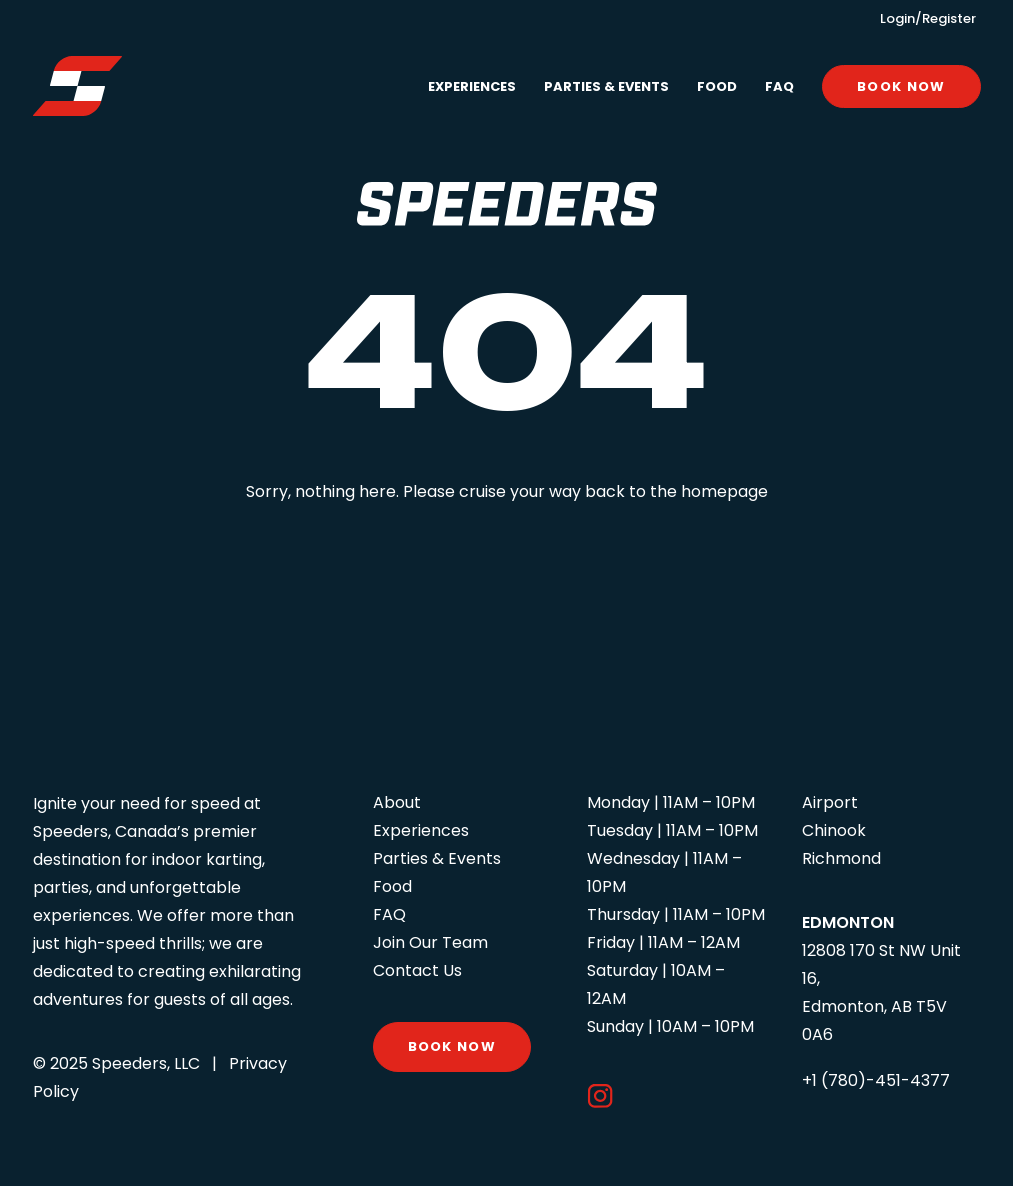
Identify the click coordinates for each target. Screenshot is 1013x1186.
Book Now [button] (452, 1046)
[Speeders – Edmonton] (77, 86)
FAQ (779, 86)
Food (717, 86)
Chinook (834, 830)
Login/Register (928, 18)
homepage (724, 491)
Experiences (472, 86)
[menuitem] (479, 86)
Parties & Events (606, 86)
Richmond (841, 858)
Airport (830, 802)
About (397, 802)
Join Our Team (430, 942)
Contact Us (417, 970)
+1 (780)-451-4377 (876, 1080)
